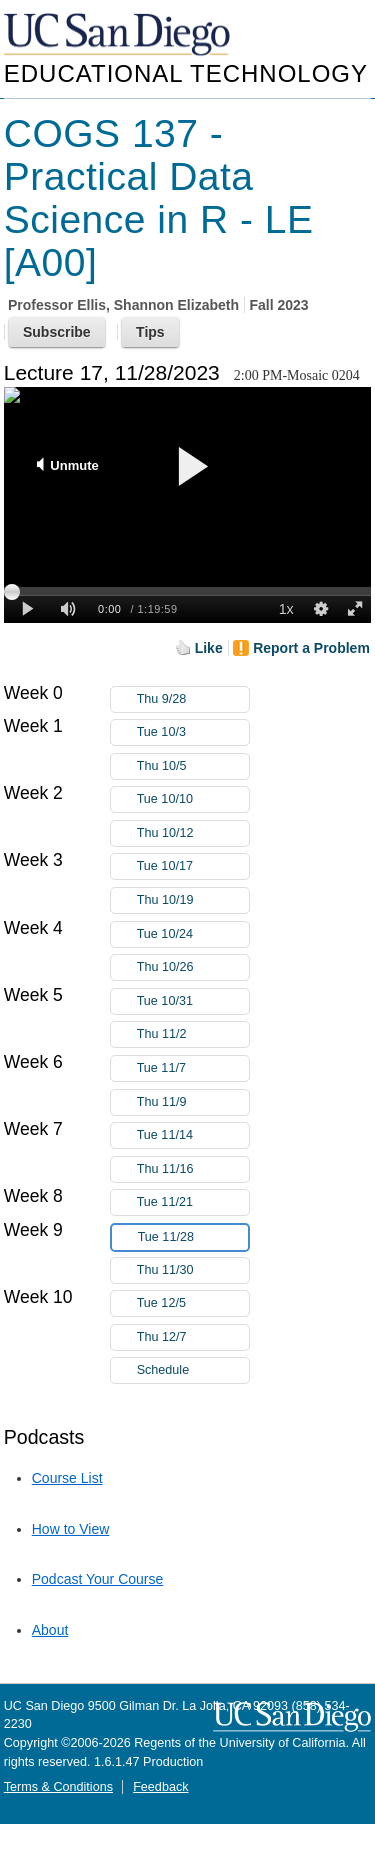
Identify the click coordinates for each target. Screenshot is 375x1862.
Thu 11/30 (193, 1270)
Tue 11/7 (193, 1068)
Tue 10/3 (193, 732)
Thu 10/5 (193, 766)
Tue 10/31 (193, 1001)
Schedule (163, 1370)
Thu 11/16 (193, 1169)
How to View (71, 1529)
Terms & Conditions (58, 1787)
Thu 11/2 (193, 1034)
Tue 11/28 (193, 1237)
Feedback (160, 1787)
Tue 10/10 (193, 799)
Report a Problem (311, 648)
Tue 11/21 (193, 1202)
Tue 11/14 (193, 1135)
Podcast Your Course (98, 1579)
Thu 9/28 (193, 699)
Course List (67, 1478)
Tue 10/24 (193, 934)
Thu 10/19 (193, 900)
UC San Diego (119, 35)
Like (209, 648)
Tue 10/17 (193, 866)
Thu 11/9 (193, 1102)
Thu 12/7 (193, 1337)
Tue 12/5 (193, 1303)
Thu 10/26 (193, 967)
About (50, 1630)
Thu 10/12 (193, 833)
